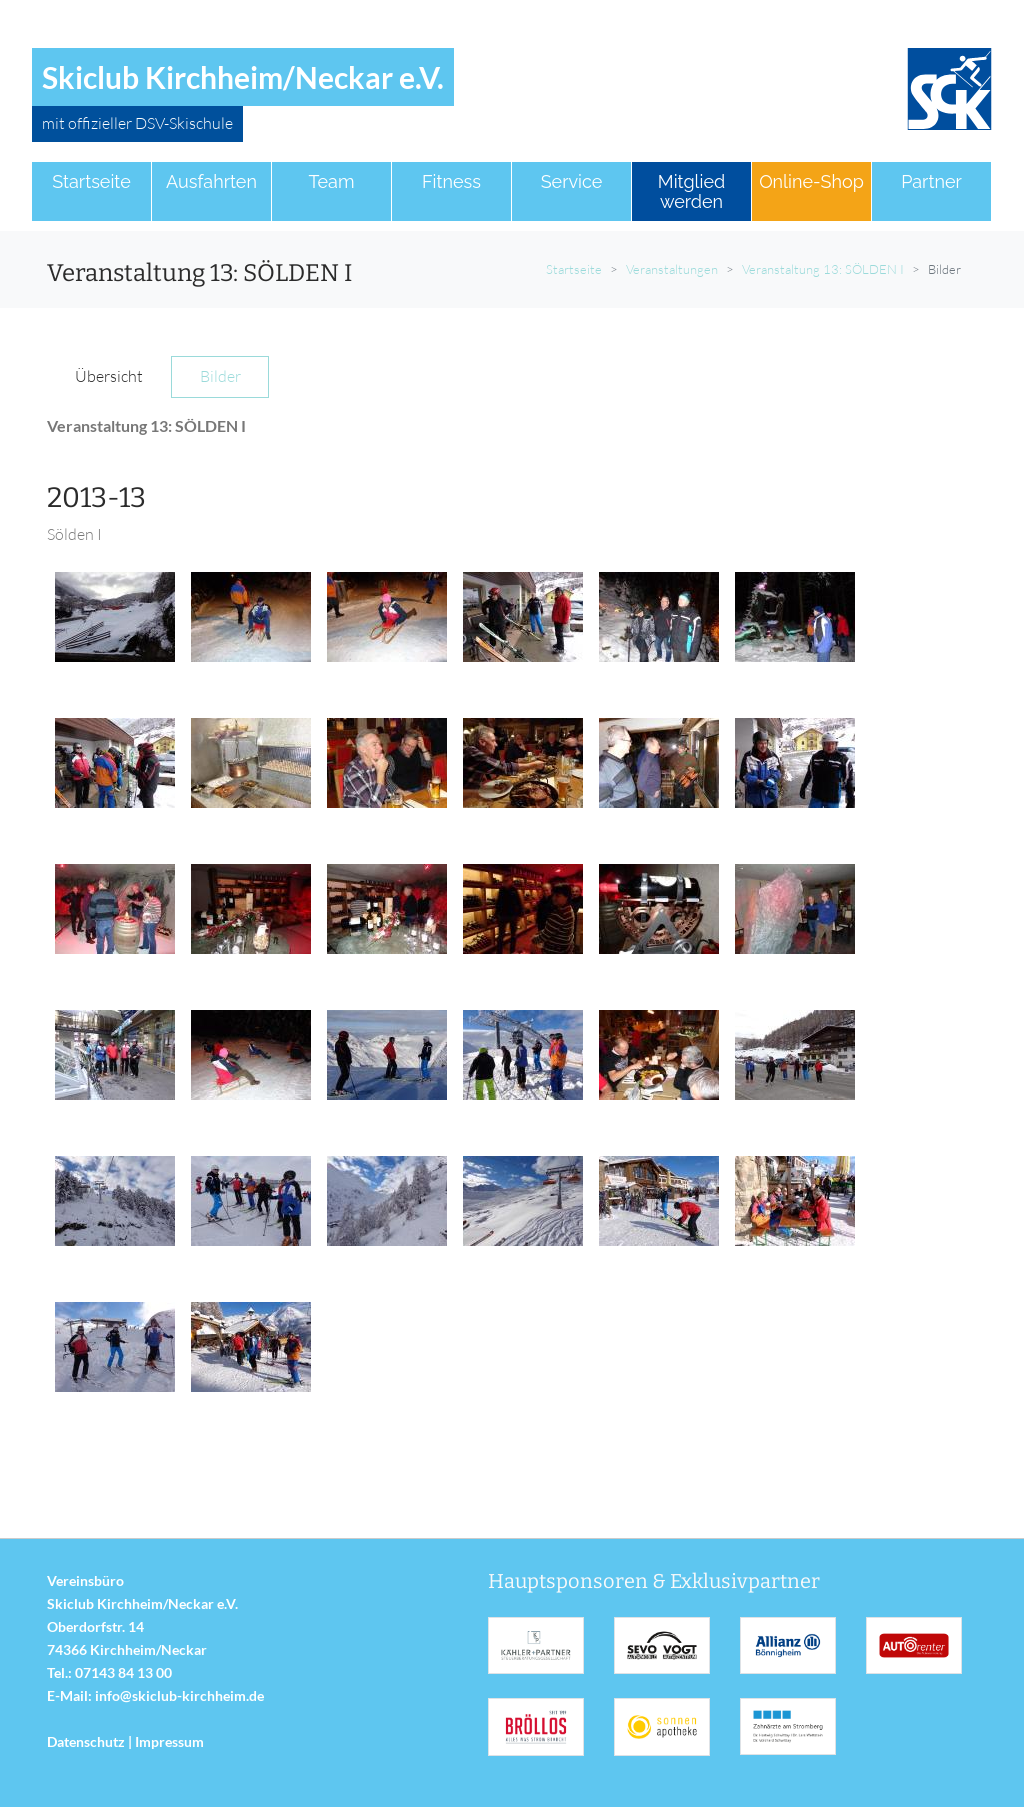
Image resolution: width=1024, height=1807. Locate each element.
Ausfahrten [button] (211, 181)
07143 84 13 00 (123, 1672)
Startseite (574, 269)
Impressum (169, 1741)
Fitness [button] (451, 181)
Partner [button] (931, 181)
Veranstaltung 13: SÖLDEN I (823, 269)
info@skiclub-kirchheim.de (179, 1695)
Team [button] (332, 181)
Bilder (220, 376)
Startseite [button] (91, 181)
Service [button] (572, 181)
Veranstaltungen (672, 269)
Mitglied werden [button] (691, 191)
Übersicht (109, 376)
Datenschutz (86, 1741)
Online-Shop (811, 181)
